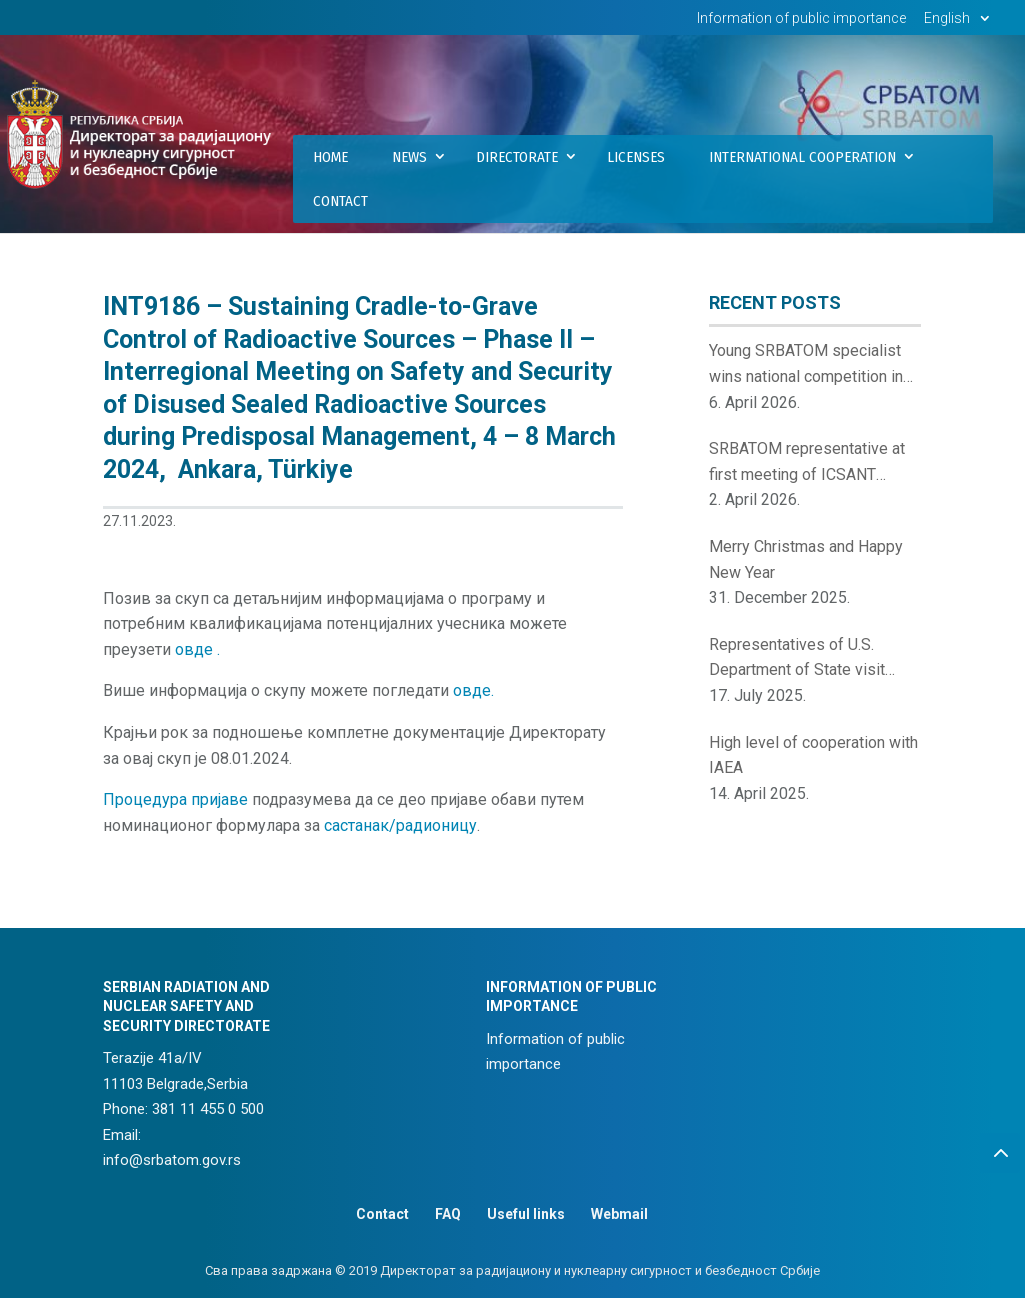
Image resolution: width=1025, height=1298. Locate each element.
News (409, 157)
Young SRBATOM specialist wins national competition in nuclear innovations (806, 365)
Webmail (619, 1214)
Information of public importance (801, 18)
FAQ (448, 1214)
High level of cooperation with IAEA (813, 755)
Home (330, 157)
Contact (340, 201)
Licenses (636, 157)
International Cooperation (802, 157)
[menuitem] (959, 23)
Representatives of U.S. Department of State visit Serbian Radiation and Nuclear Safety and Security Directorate (813, 659)
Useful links (526, 1214)
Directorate (517, 157)
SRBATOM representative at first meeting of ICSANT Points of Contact (807, 463)
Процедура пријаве (175, 799)
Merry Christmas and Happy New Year (806, 559)
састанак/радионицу (400, 825)
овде (196, 649)
